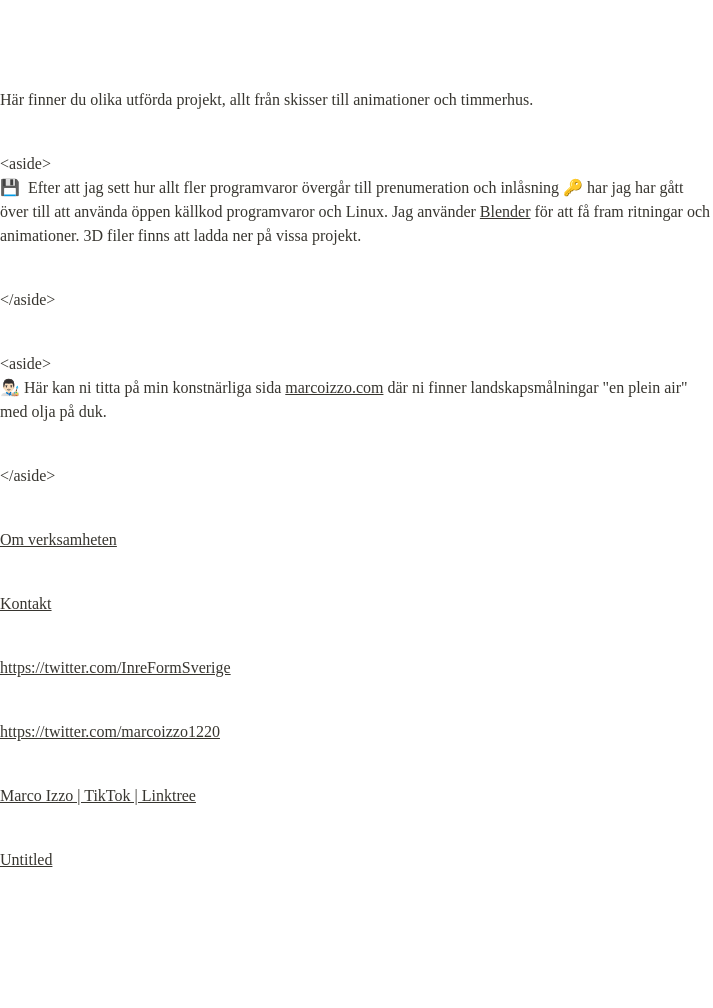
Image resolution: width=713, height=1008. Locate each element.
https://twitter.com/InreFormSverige (115, 667)
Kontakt (26, 603)
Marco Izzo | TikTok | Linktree (98, 795)
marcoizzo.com (334, 387)
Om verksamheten (58, 539)
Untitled (26, 859)
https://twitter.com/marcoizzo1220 (110, 731)
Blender (505, 211)
